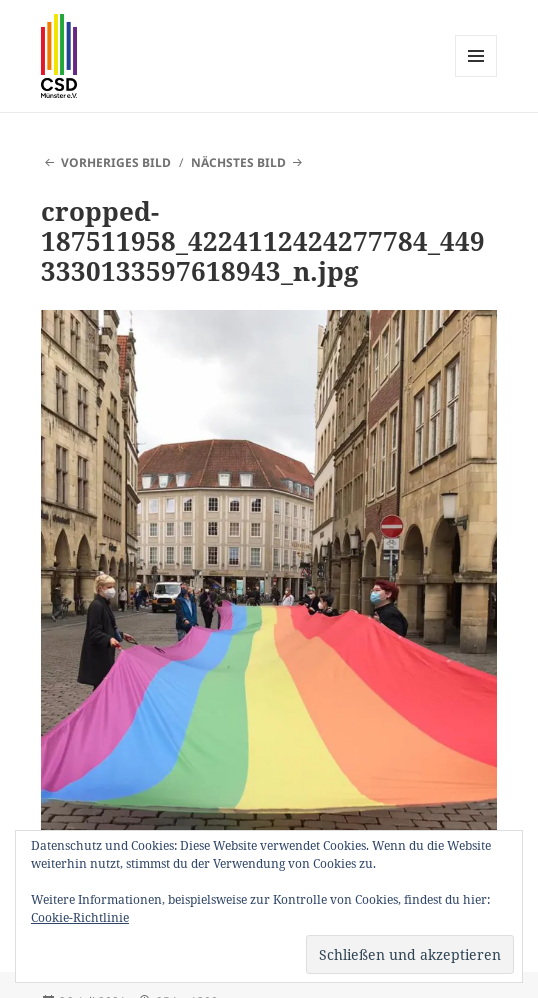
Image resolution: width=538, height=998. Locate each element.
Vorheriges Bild (116, 162)
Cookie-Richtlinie (80, 917)
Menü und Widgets (476, 76)
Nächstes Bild (238, 162)
